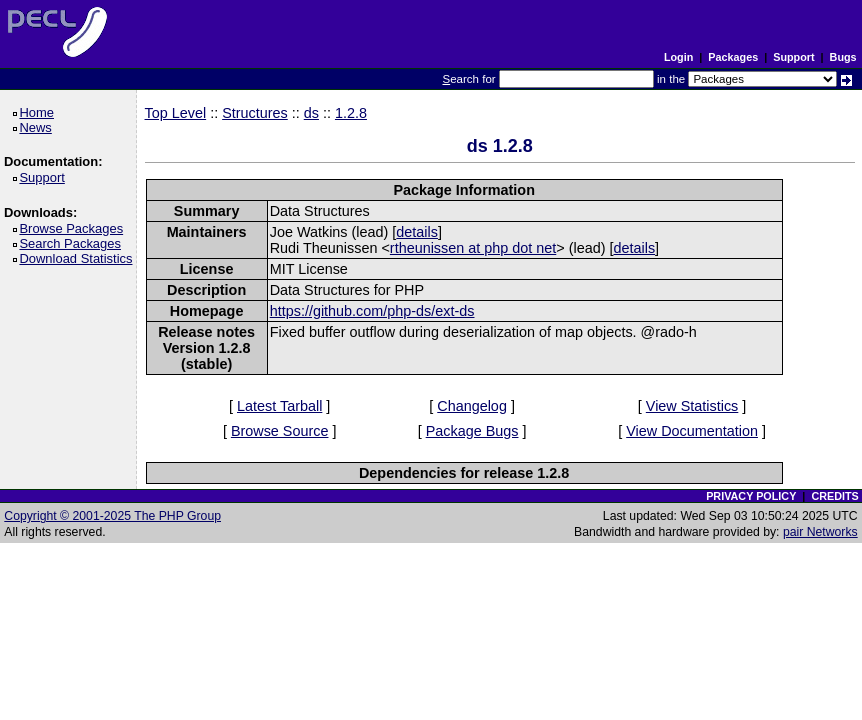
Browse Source (280, 431)
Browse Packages (74, 228)
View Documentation (692, 431)
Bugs (843, 57)
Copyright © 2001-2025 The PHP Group (112, 516)
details (417, 232)
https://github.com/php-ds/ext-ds (372, 311)
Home (39, 112)
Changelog (472, 406)
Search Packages (73, 243)
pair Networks (820, 532)
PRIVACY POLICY (751, 496)
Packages (733, 57)
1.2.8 (351, 113)
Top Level (176, 113)
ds (311, 113)
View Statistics (692, 406)
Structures (255, 113)
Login (678, 57)
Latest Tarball (279, 406)
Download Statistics (79, 258)
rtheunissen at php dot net (473, 248)
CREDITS (834, 496)
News (38, 127)
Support (793, 57)
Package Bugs (472, 431)
